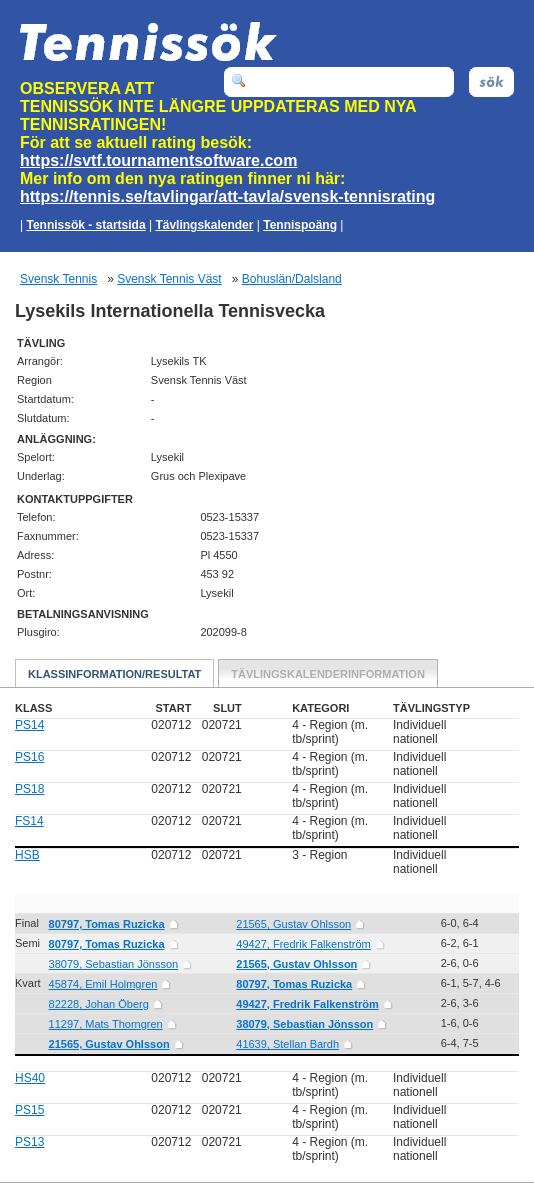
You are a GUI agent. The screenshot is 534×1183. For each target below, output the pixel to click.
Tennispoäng (300, 225)
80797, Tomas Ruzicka (107, 924)
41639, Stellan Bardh (287, 1044)
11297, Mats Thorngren (106, 1024)
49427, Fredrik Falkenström (303, 944)
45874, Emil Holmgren (103, 984)
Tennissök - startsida (85, 225)
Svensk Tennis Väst (169, 279)
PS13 (29, 1142)
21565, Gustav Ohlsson (293, 924)
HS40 (30, 1078)
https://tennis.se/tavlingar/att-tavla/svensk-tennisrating (227, 196)
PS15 (29, 1110)
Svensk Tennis (58, 279)
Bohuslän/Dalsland (292, 279)
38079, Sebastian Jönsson (114, 964)
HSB (27, 855)
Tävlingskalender (204, 225)
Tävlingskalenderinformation (328, 674)
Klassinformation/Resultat (114, 674)
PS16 (29, 757)
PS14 (29, 725)
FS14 (29, 821)
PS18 (29, 789)
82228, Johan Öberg (99, 1004)
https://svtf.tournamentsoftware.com (158, 160)
